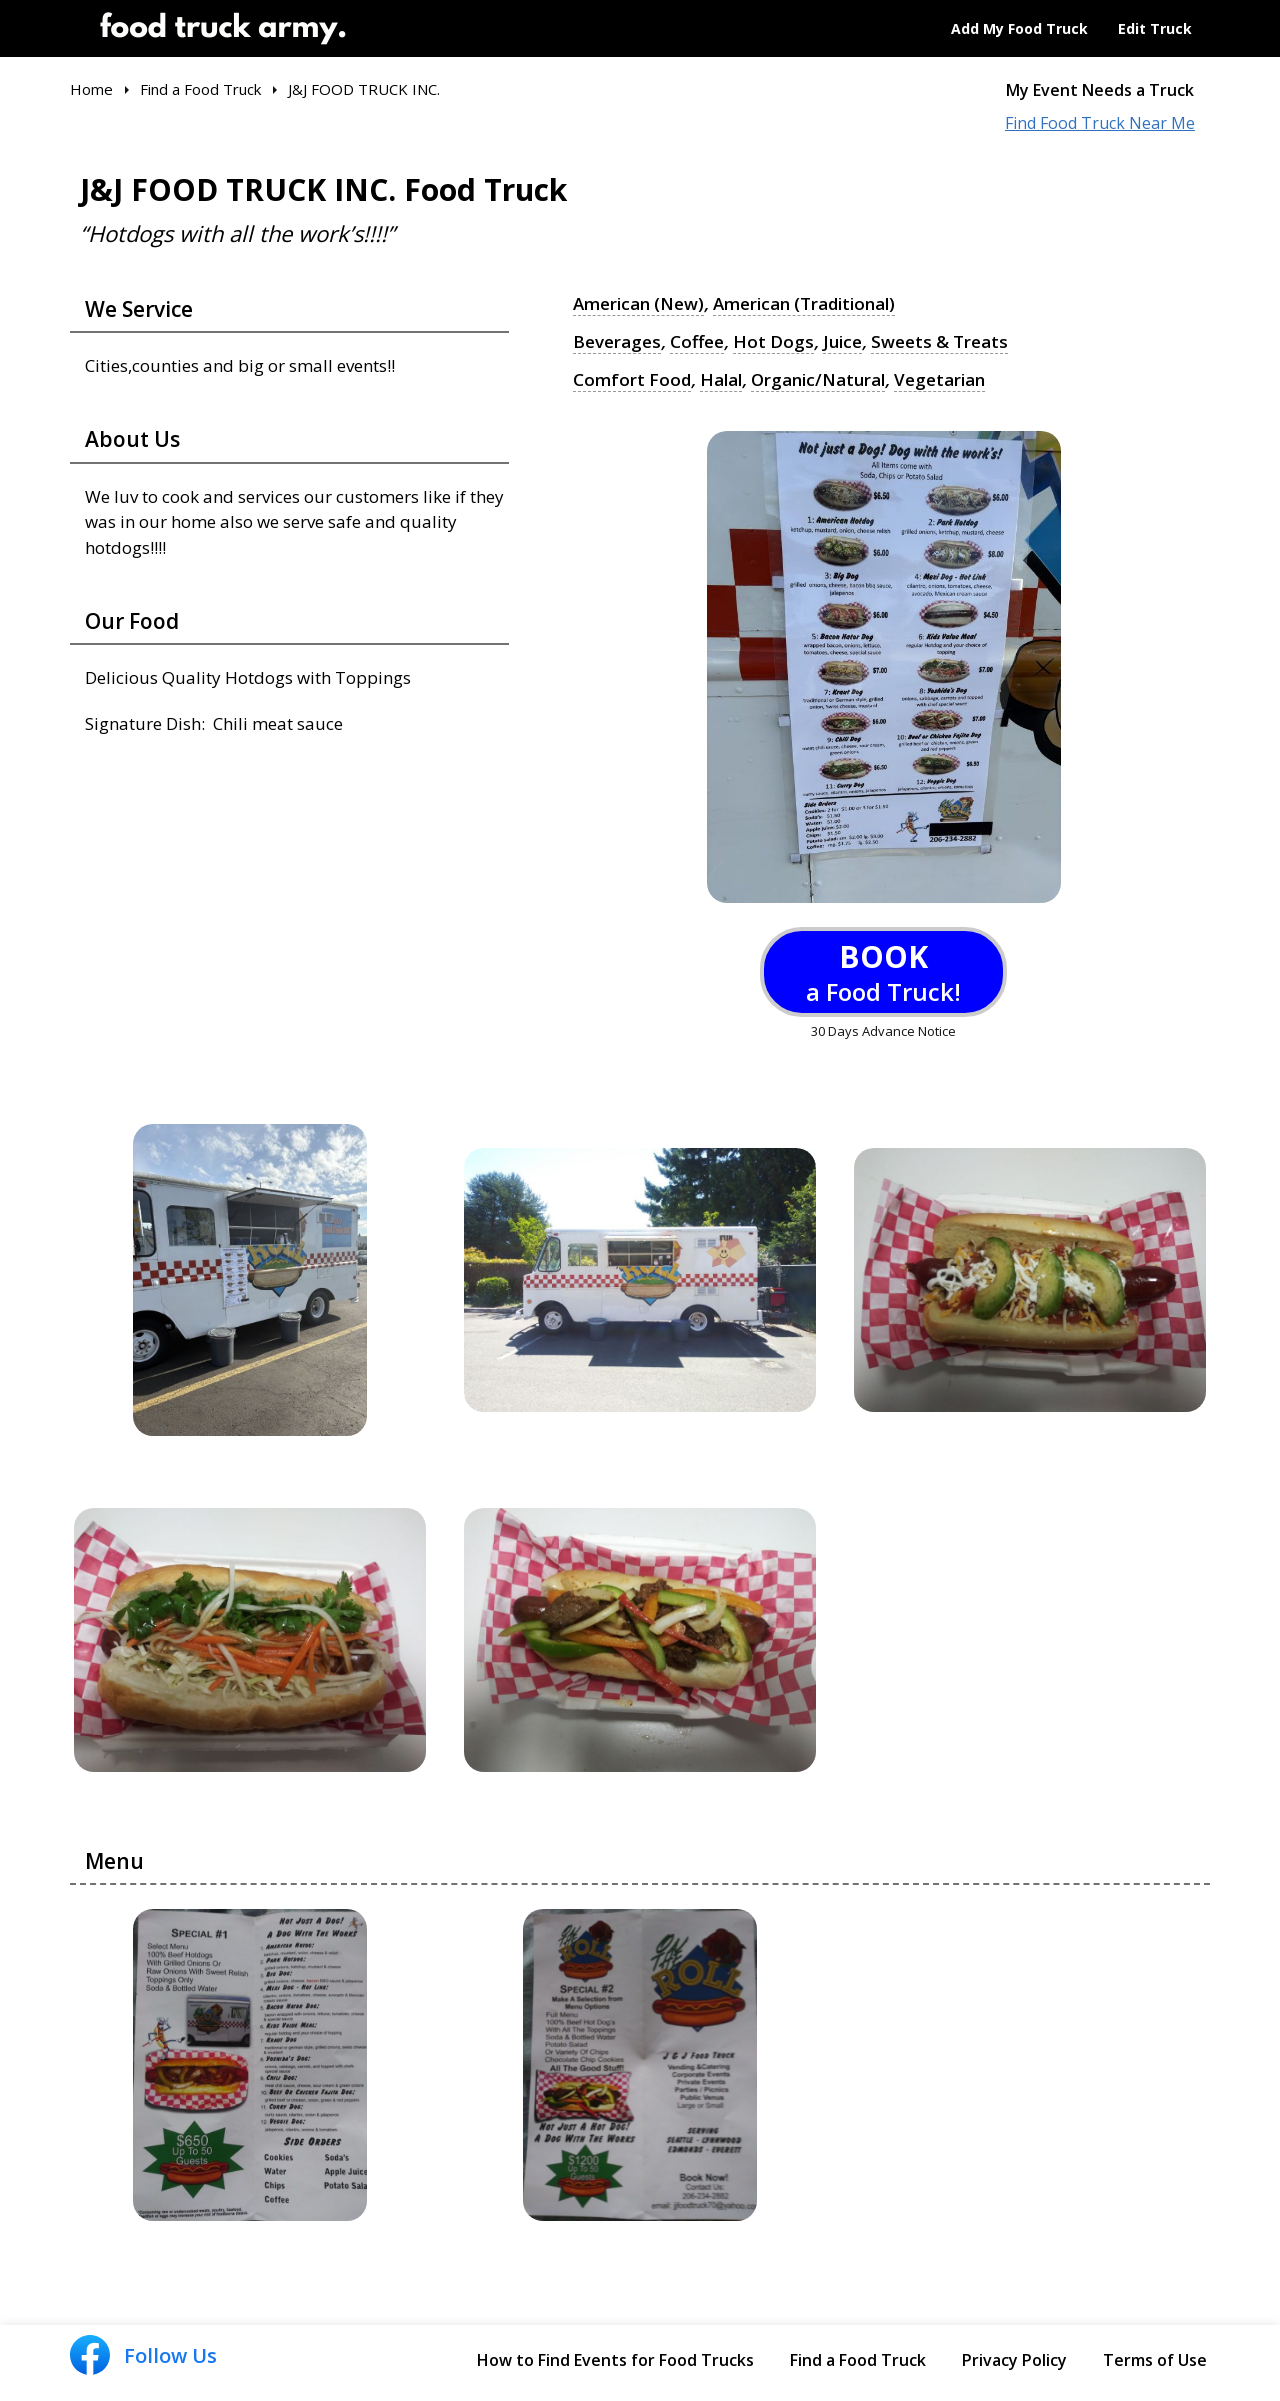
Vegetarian (939, 380)
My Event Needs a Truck (1100, 90)
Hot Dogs (773, 342)
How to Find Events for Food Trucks (615, 2360)
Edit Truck (1155, 28)
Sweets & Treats (939, 342)
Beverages (617, 342)
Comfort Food (632, 380)
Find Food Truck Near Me (1100, 123)
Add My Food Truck (1019, 28)
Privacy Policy (1014, 2360)
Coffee (697, 342)
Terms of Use (1155, 2360)
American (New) (638, 304)
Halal (721, 380)
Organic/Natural (818, 380)
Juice (842, 342)
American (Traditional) (804, 304)
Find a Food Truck (858, 2360)
